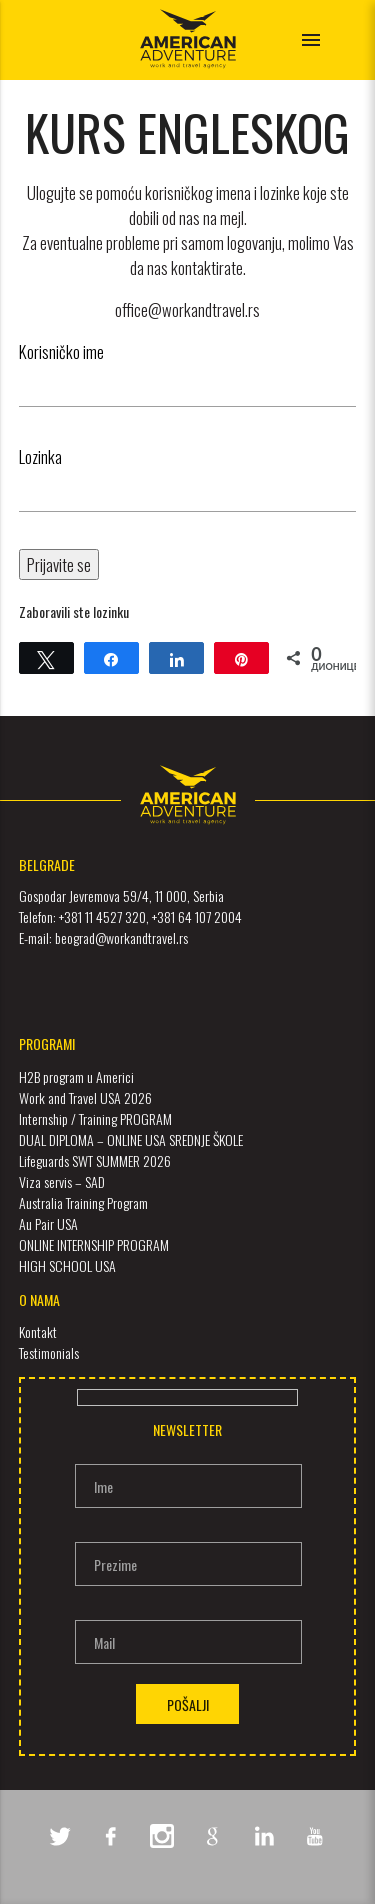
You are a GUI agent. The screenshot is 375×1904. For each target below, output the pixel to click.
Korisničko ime (61, 351)
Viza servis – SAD (62, 1181)
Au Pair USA (48, 1223)
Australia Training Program (83, 1202)
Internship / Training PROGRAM (95, 1118)
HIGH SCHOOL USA (67, 1265)
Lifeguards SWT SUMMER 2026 (95, 1160)
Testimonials (49, 1352)
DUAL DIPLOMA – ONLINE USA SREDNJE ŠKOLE (131, 1139)
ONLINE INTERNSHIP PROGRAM (94, 1244)
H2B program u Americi (76, 1076)
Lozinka (40, 456)
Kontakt (38, 1331)
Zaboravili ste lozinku (74, 611)
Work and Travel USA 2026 (85, 1097)
